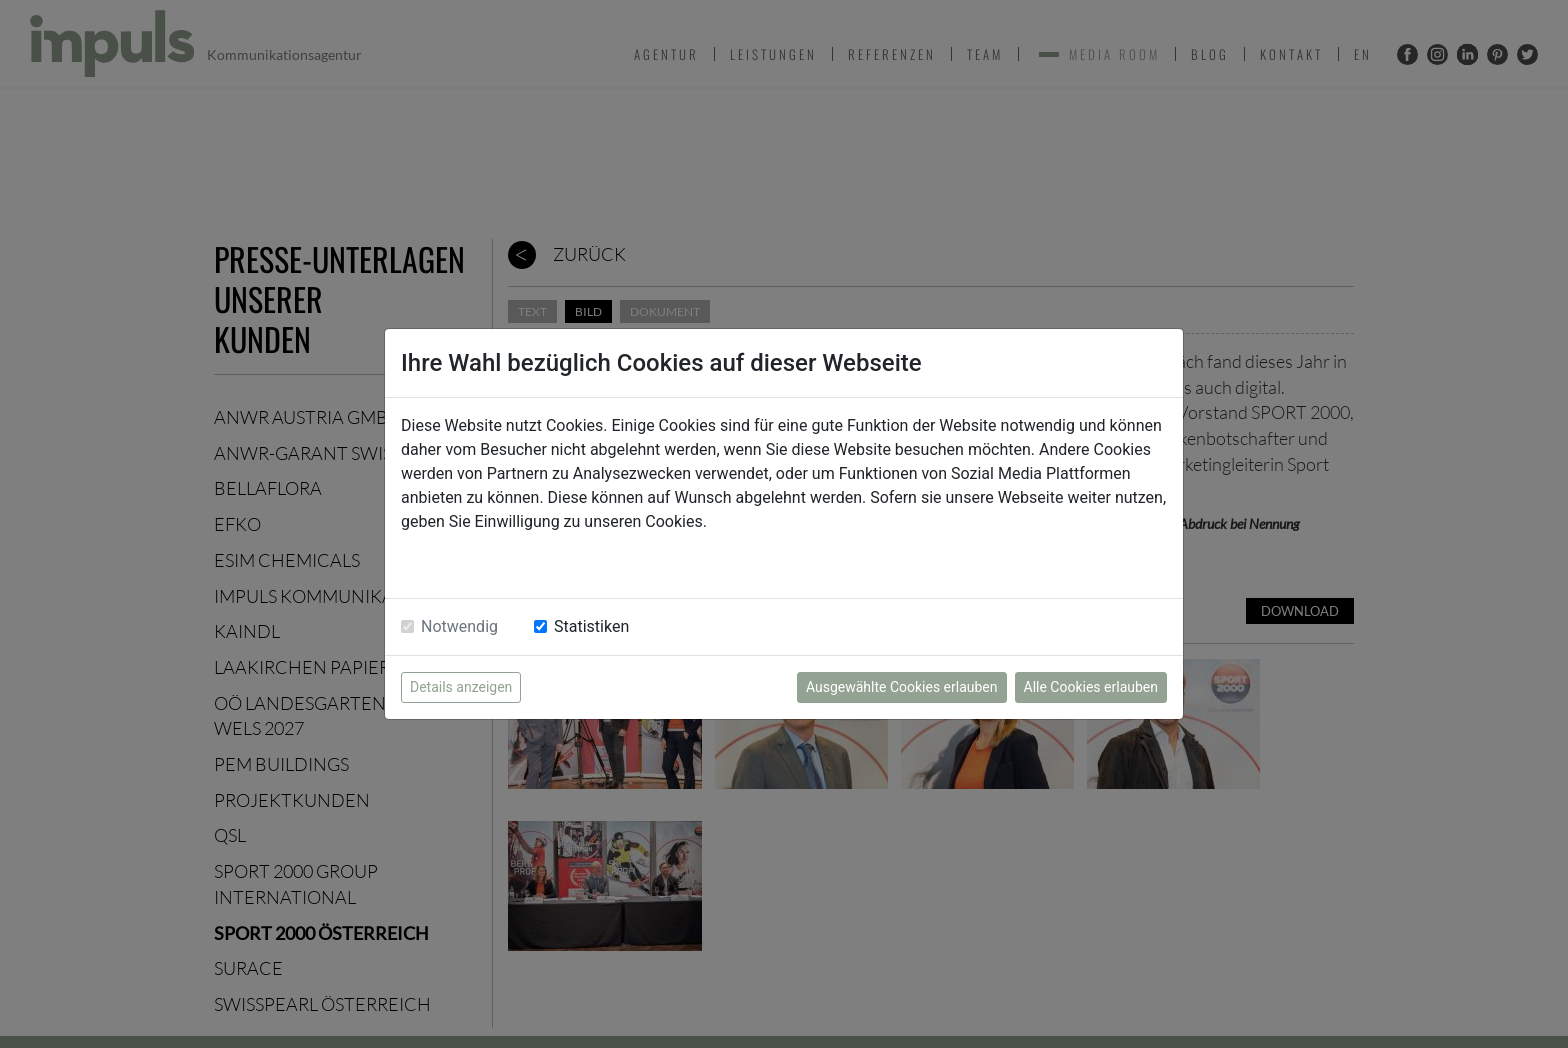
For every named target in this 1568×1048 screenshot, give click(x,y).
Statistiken (591, 626)
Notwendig (459, 626)
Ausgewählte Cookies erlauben (902, 687)
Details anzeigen (461, 687)
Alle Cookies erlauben (1091, 687)
